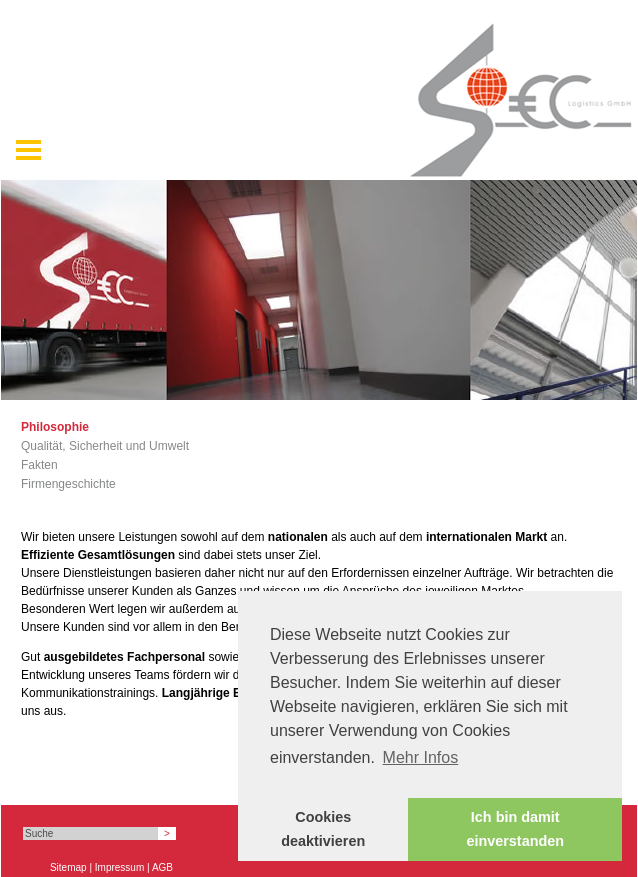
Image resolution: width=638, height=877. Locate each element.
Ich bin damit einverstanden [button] (515, 829)
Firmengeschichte (68, 484)
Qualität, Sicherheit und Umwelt (105, 446)
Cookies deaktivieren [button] (323, 829)
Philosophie (55, 427)
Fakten (39, 465)
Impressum (119, 867)
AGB (162, 867)
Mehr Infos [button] (421, 757)
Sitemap (68, 867)
